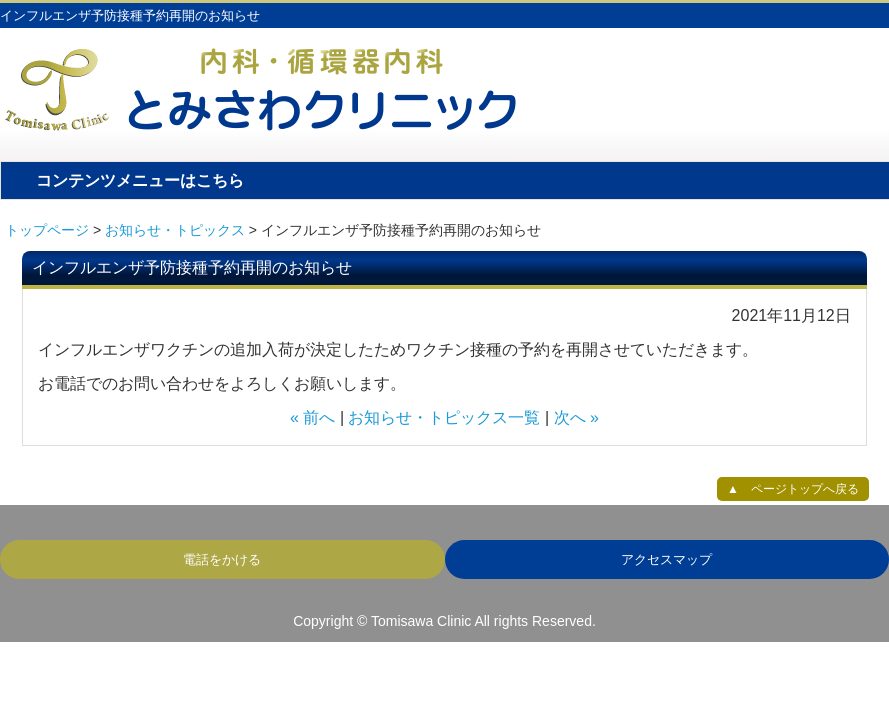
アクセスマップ (666, 559)
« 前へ (312, 417)
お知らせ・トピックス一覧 (444, 417)
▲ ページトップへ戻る (793, 489)
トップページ (47, 230)
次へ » (576, 417)
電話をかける (222, 559)
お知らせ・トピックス (175, 230)
